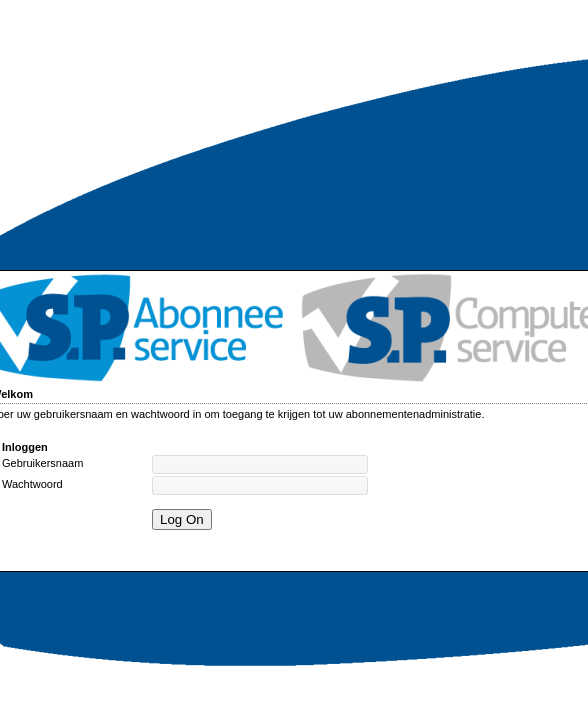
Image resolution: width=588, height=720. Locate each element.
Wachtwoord (32, 484)
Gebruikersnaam (42, 463)
